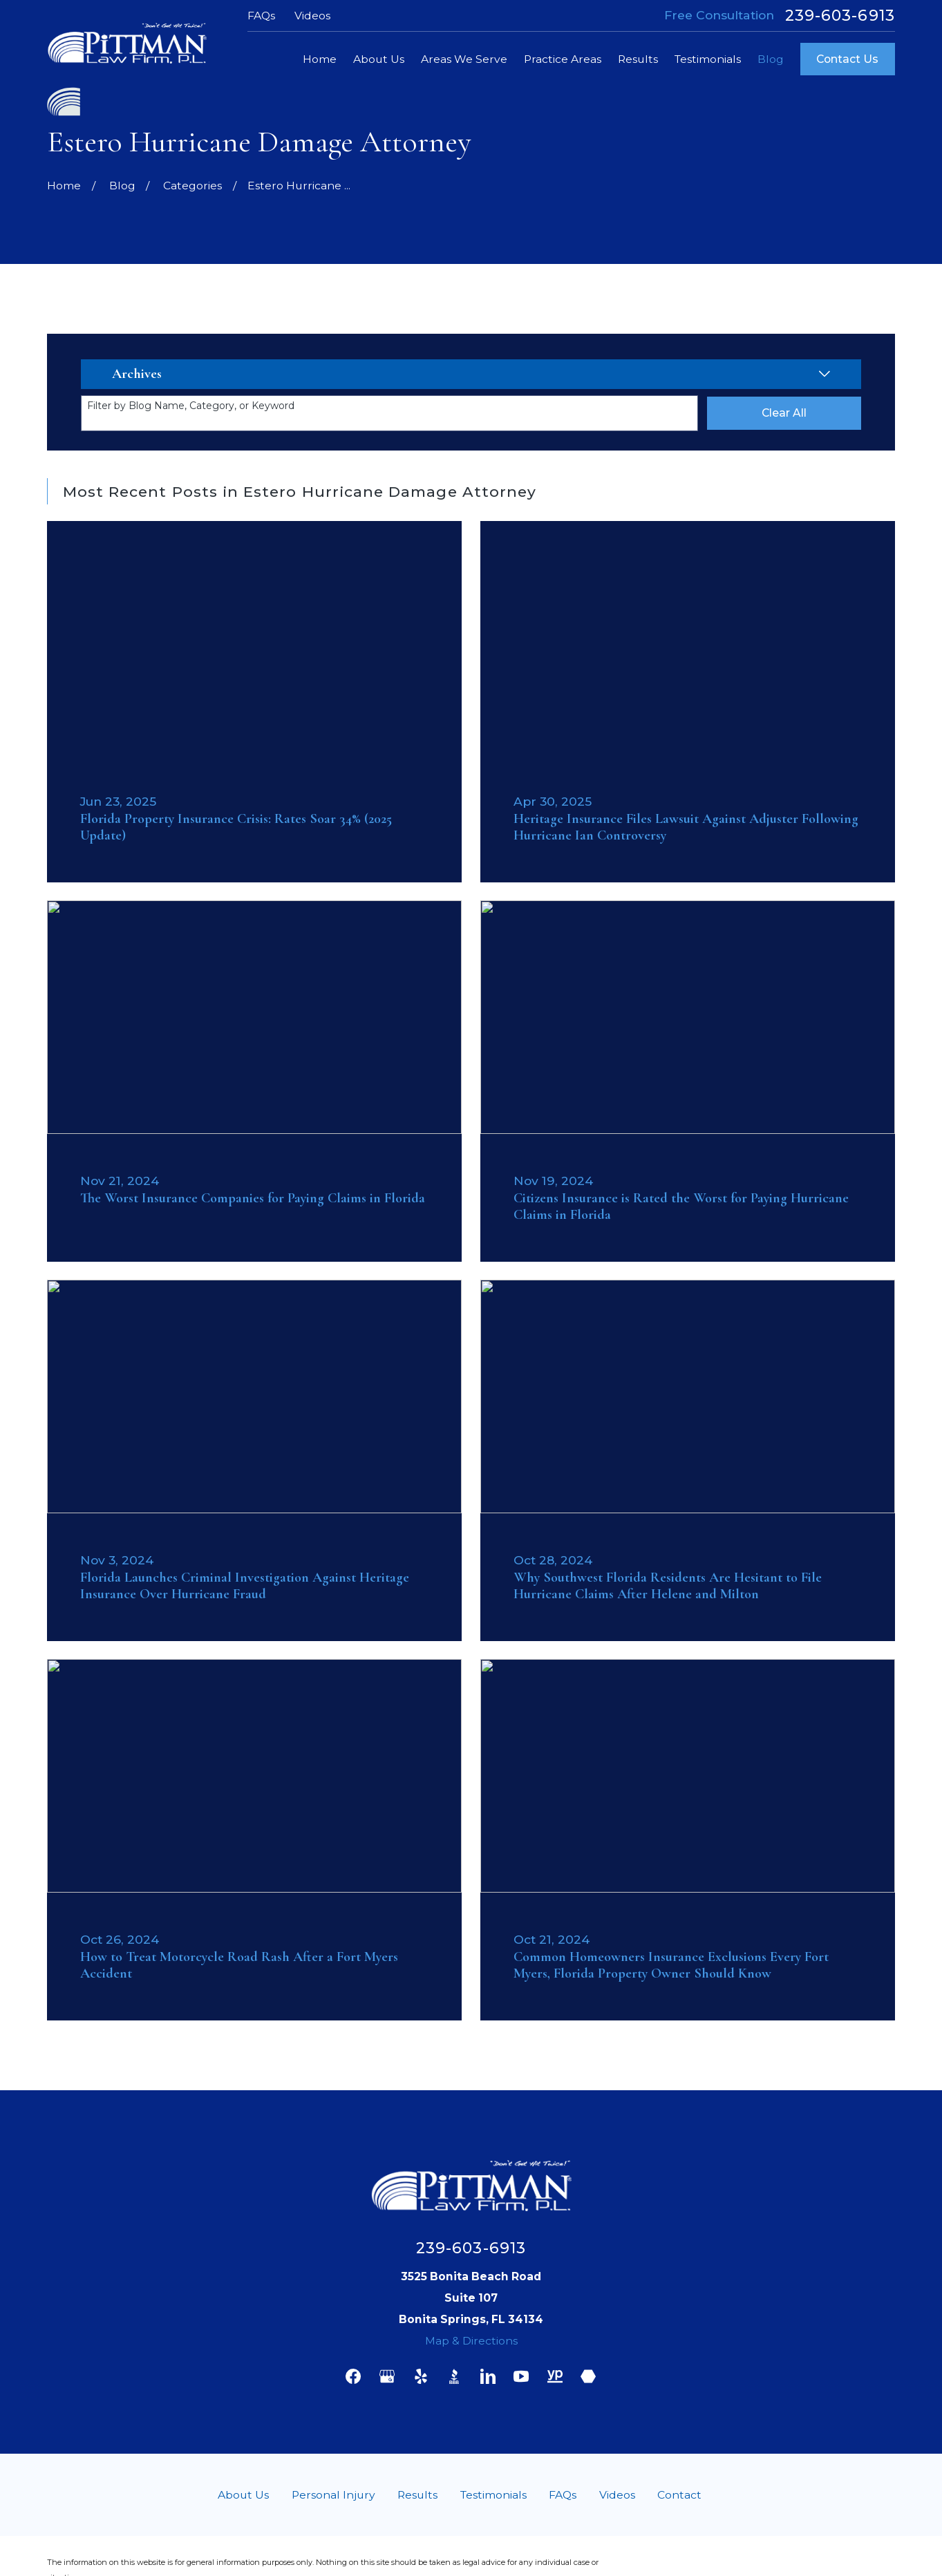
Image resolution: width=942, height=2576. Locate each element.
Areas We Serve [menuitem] (464, 59)
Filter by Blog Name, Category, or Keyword (190, 406)
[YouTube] (521, 2376)
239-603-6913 (840, 15)
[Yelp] (420, 2376)
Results (417, 2494)
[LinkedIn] (488, 2376)
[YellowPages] (555, 2376)
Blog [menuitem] (770, 59)
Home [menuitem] (320, 59)
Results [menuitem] (638, 59)
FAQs (261, 15)
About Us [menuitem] (378, 59)
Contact (679, 2494)
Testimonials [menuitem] (708, 59)
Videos (312, 15)
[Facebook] (353, 2376)
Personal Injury (333, 2494)
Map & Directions (471, 2340)
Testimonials (493, 2494)
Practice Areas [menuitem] (562, 59)
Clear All (784, 412)
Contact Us (847, 59)
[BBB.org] (454, 2376)
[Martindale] (588, 2376)
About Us (243, 2494)
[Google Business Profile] (387, 2376)
